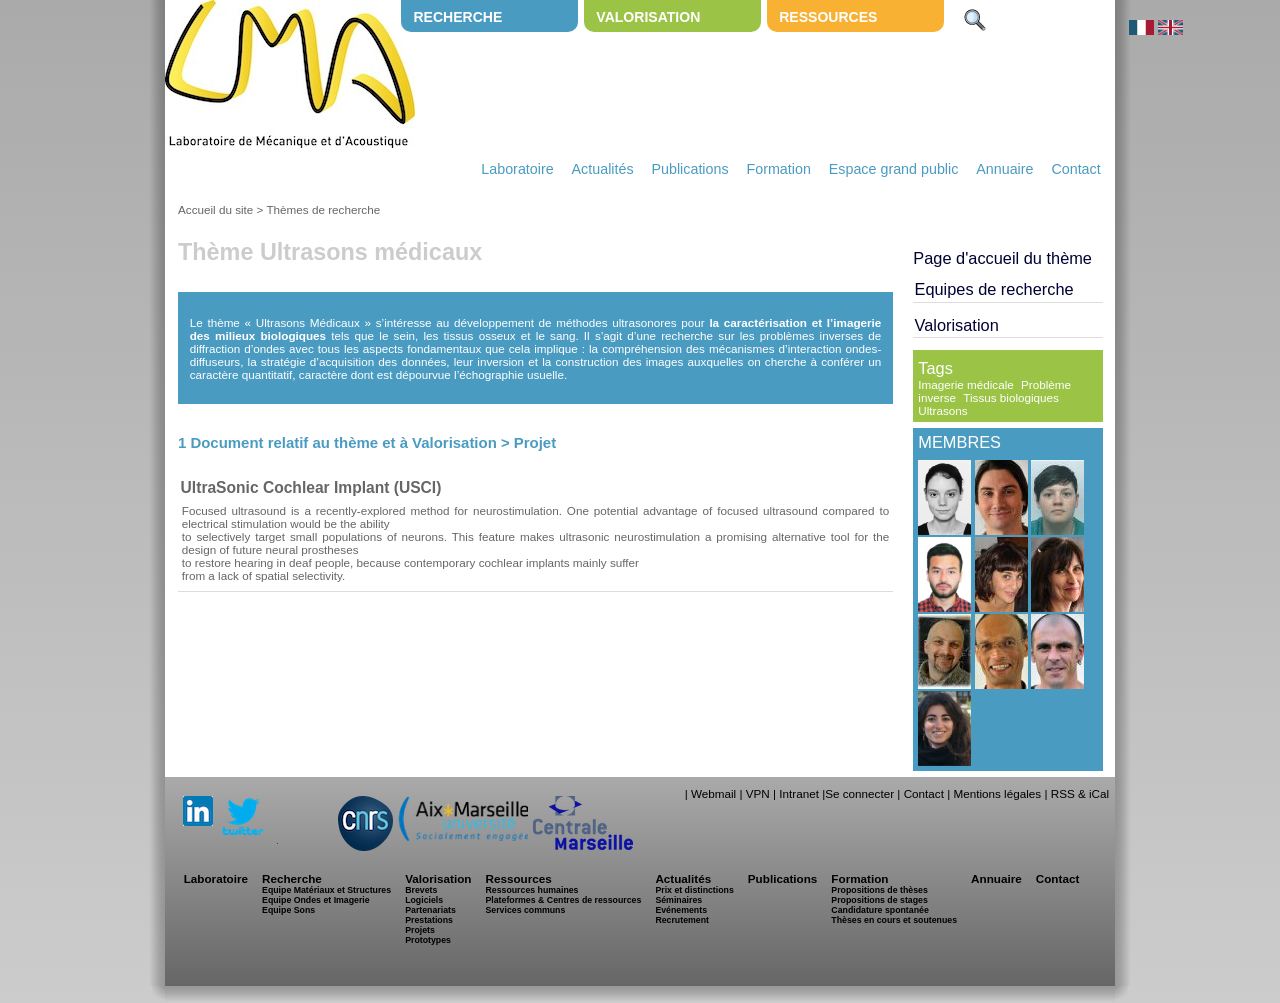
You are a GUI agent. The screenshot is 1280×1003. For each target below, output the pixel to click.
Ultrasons (942, 410)
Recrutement (682, 920)
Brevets (421, 890)
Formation (779, 169)
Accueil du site (215, 209)
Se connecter (859, 793)
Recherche (457, 17)
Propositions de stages (879, 900)
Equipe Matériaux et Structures (326, 890)
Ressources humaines (531, 890)
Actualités (603, 169)
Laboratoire (517, 169)
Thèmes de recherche (323, 209)
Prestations (429, 920)
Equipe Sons (288, 910)
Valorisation (648, 17)
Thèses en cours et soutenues (894, 920)
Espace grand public (894, 169)
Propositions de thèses (879, 890)
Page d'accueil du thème (1002, 258)
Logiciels (424, 900)
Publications (689, 169)
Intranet (799, 793)
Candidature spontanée (879, 910)
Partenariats (430, 910)
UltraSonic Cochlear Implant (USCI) (311, 487)
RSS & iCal (1080, 793)
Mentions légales (997, 793)
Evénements (681, 910)
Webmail (713, 793)
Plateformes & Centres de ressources (563, 900)
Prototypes (428, 940)
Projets (420, 930)
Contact (1075, 169)
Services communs (525, 910)
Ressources (828, 17)
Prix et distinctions (694, 890)
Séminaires (678, 900)
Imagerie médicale (966, 384)
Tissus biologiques (1011, 397)
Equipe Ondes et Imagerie (316, 900)
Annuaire (1004, 169)
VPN (758, 793)
